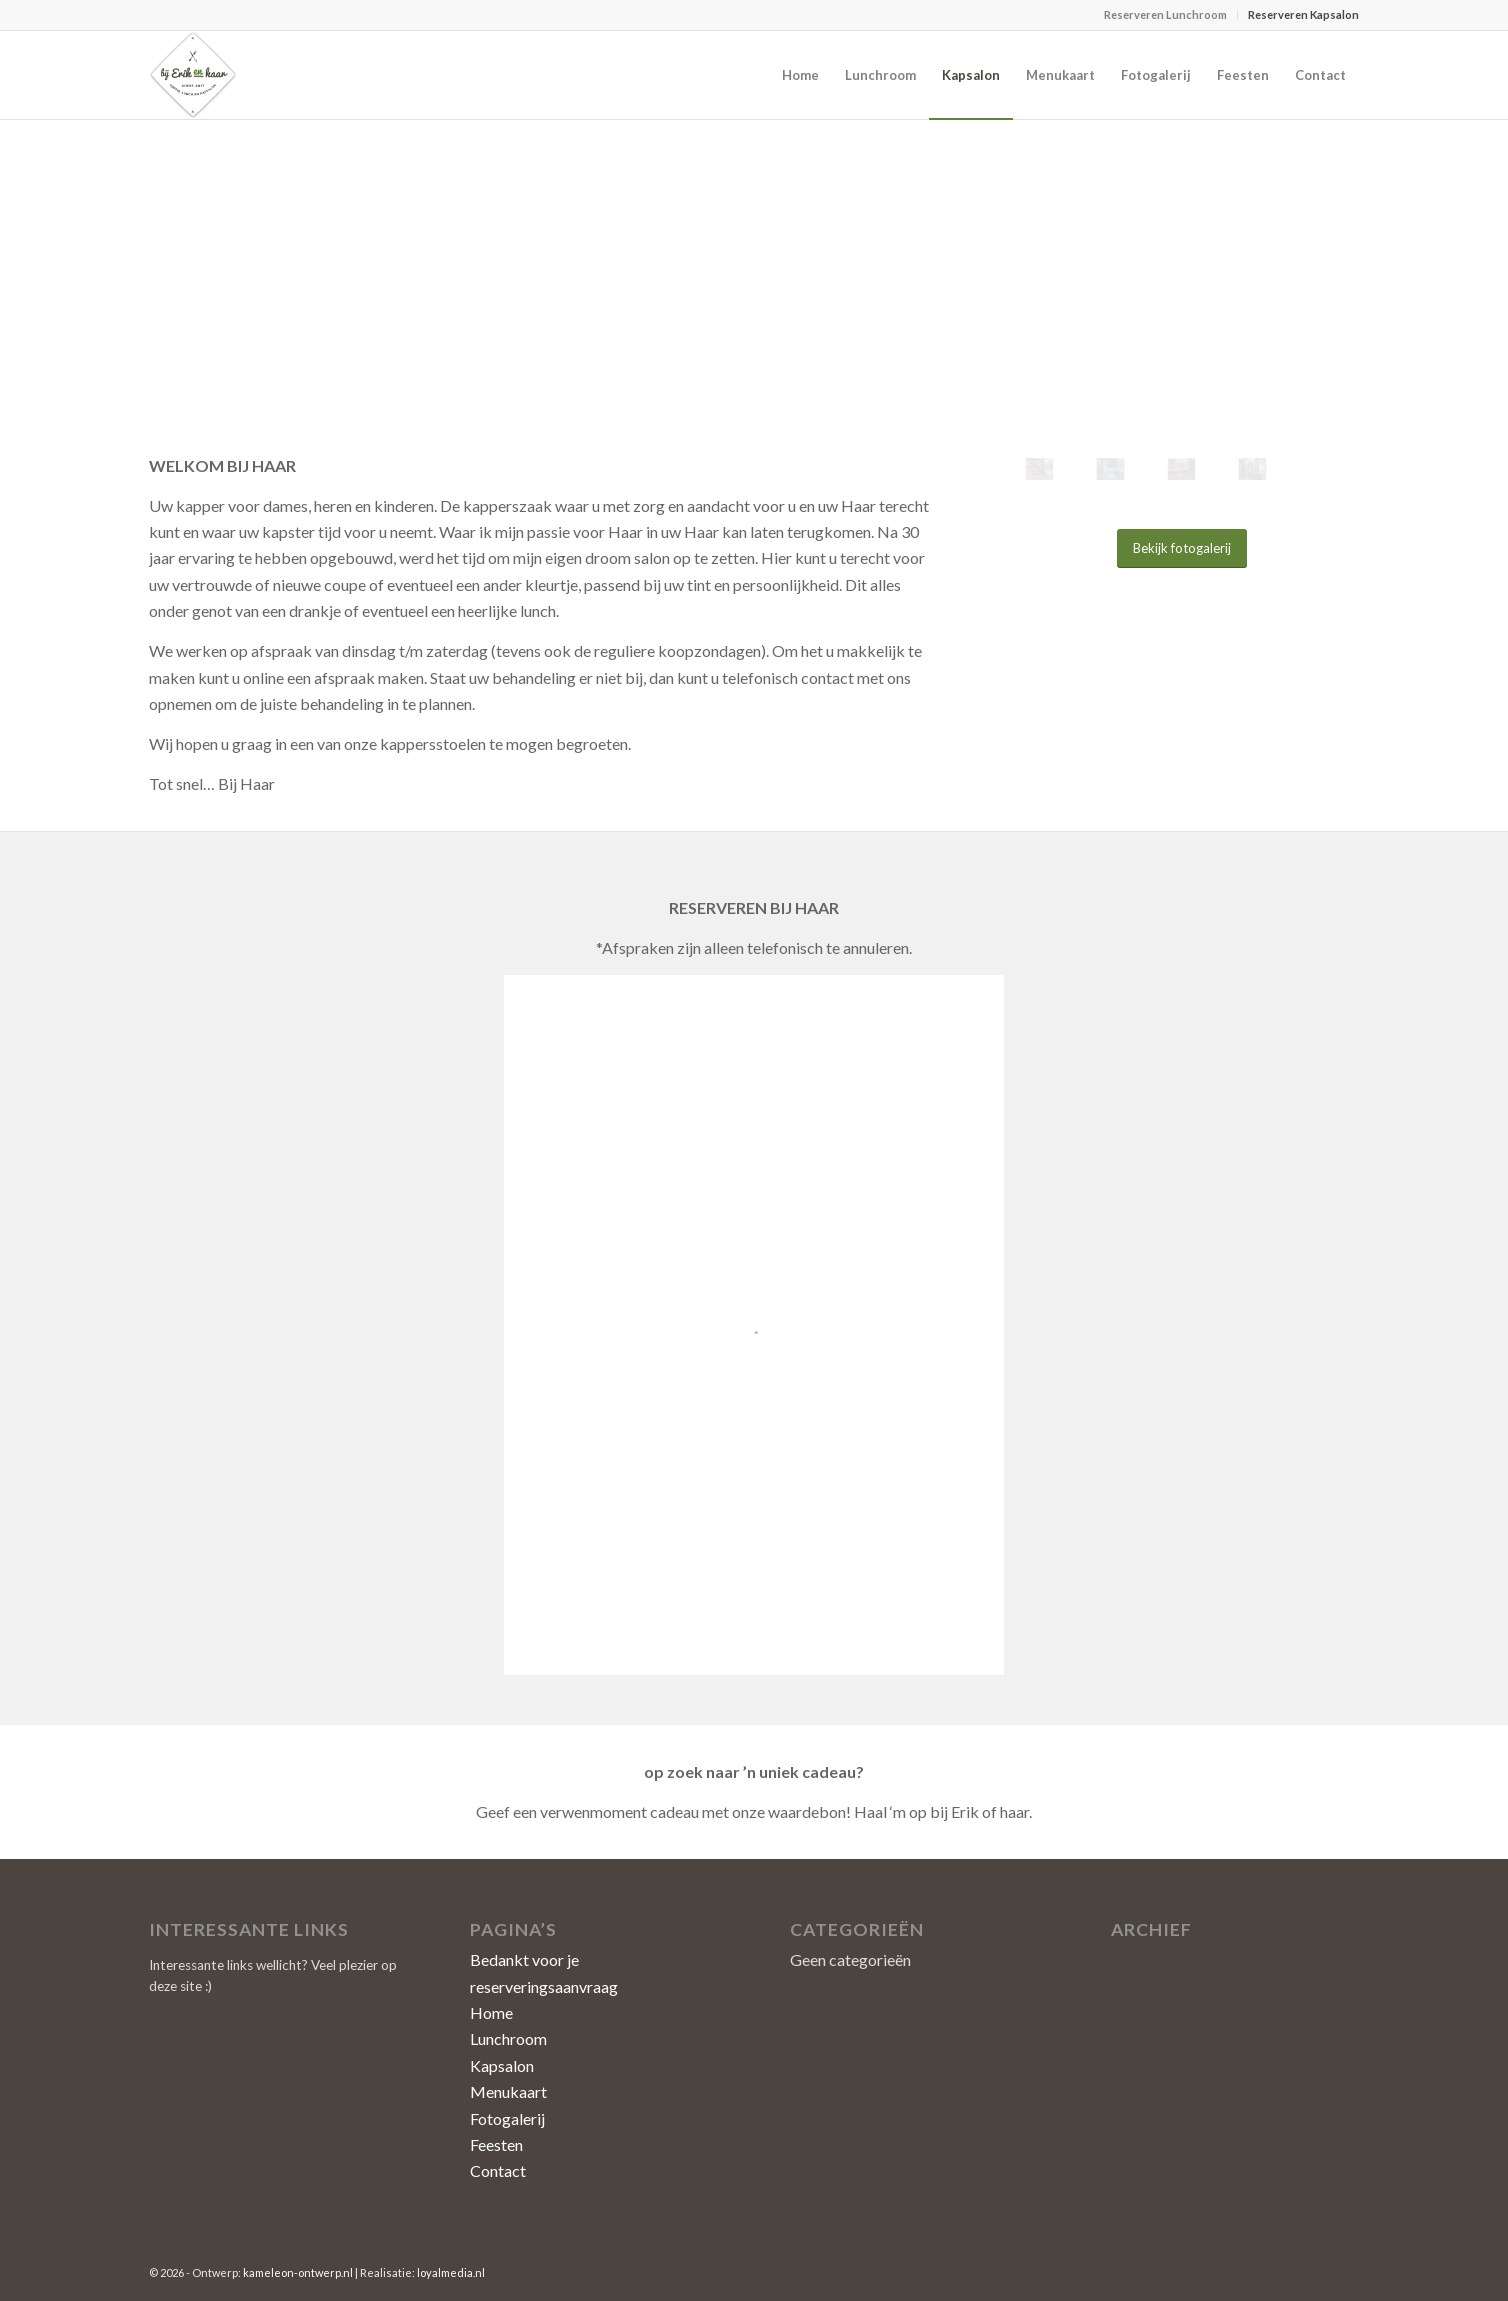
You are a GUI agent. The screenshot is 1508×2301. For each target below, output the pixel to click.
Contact (498, 2170)
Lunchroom (508, 2038)
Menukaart (508, 2091)
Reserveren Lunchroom (1165, 14)
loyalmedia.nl (451, 2272)
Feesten (496, 2144)
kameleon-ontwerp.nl (298, 2272)
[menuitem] (1166, 15)
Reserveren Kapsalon (1303, 14)
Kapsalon (502, 2065)
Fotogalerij (507, 2118)
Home (491, 2012)
